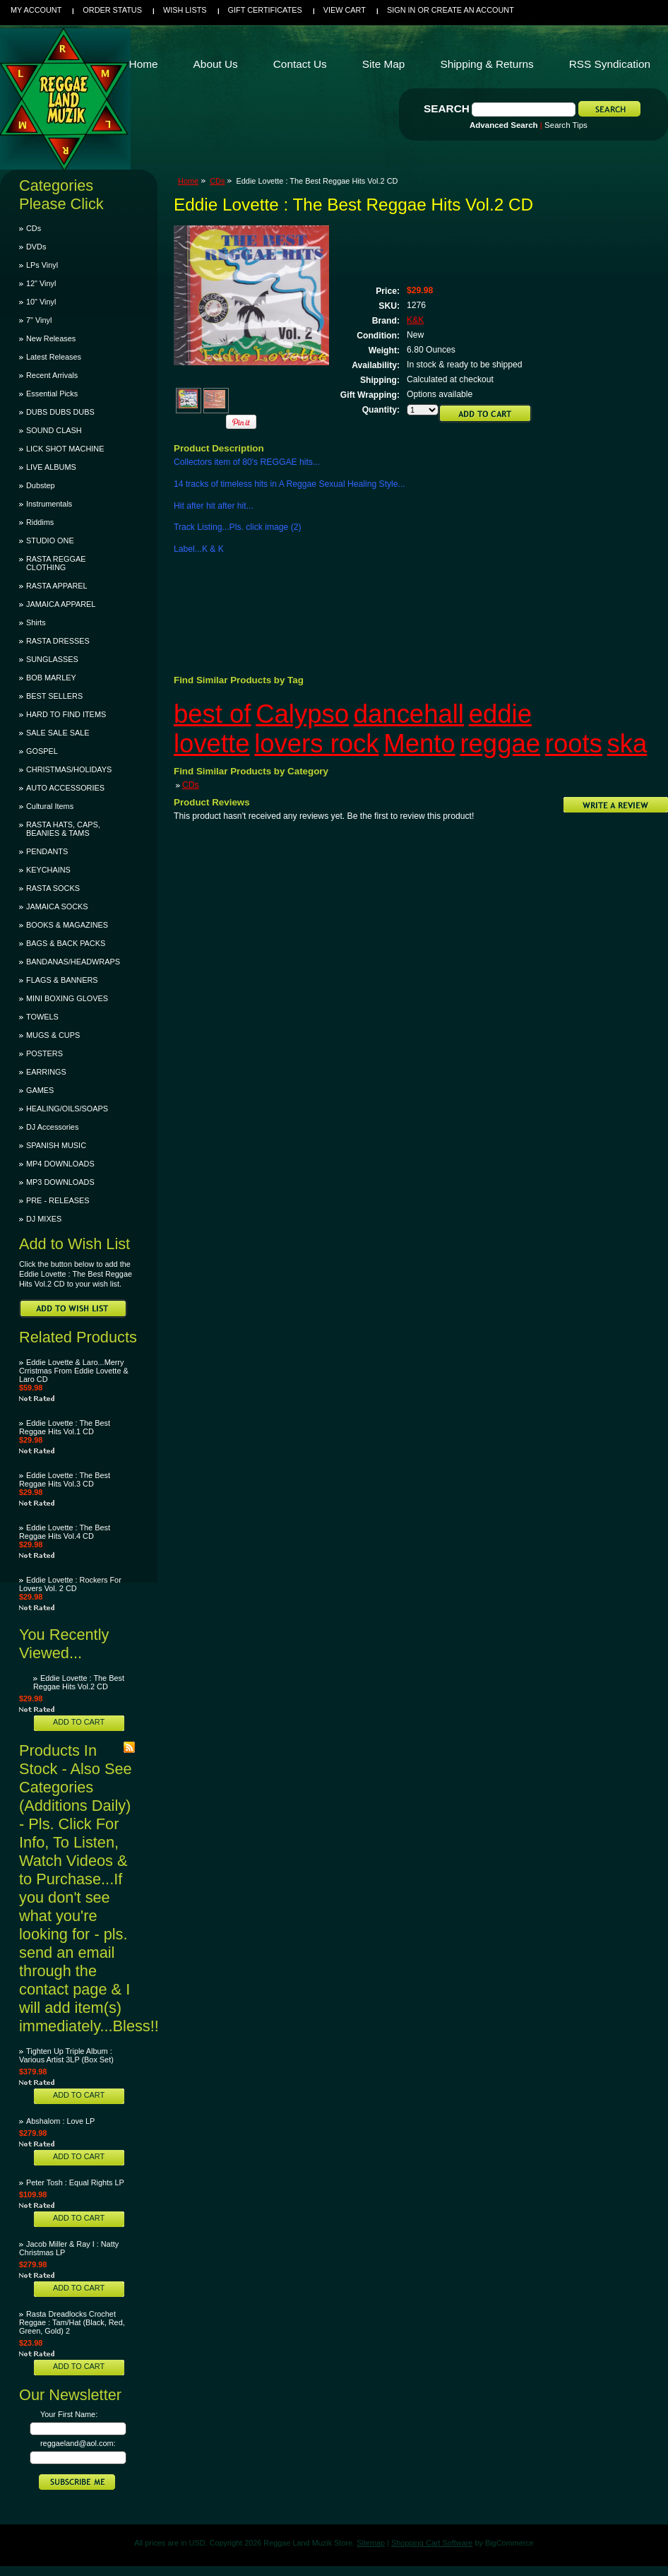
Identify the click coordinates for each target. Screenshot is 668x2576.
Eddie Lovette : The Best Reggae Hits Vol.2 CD (78, 1682)
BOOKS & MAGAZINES (67, 925)
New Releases (51, 338)
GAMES (40, 1090)
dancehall (409, 713)
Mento (419, 743)
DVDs (36, 246)
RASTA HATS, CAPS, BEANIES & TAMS (63, 828)
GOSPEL (42, 751)
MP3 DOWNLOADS (60, 1182)
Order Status (112, 10)
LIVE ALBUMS (51, 467)
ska (627, 743)
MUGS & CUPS (53, 1035)
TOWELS (42, 1016)
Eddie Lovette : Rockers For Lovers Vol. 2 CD (70, 1584)
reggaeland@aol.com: (78, 2443)
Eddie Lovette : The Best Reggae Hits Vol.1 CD (64, 1427)
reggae (500, 743)
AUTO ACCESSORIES (65, 788)
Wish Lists (185, 10)
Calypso (302, 713)
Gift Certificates (265, 10)
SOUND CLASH (54, 430)
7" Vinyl (39, 320)
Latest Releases (53, 357)
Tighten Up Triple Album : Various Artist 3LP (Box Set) (66, 2055)
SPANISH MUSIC (56, 1145)
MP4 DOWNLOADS (60, 1163)
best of (212, 713)
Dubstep (40, 485)
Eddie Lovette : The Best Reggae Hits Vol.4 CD (64, 1531)
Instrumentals (49, 504)
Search (447, 108)
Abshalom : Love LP (60, 2121)
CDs (33, 228)
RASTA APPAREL (57, 585)
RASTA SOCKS (53, 888)
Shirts (36, 622)
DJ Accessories (52, 1127)
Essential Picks (52, 393)
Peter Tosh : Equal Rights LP (75, 2182)
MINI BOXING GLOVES (67, 998)
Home (188, 181)
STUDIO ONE (50, 540)
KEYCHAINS (48, 869)
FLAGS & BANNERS (62, 980)
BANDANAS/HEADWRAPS (73, 961)
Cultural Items (49, 806)
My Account (36, 10)
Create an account (472, 10)
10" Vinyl (41, 301)
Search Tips (566, 125)
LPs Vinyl (42, 265)
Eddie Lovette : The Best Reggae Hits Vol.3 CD (64, 1479)
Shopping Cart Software (431, 2543)
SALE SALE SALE (57, 732)
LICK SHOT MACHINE (65, 448)
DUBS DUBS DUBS (60, 412)
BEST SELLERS (54, 696)
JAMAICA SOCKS (57, 906)
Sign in (401, 10)
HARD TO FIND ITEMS (66, 714)
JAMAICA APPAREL (60, 604)
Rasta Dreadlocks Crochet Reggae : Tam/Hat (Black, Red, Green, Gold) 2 (72, 2322)
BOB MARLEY (51, 677)
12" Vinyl (41, 283)
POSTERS (44, 1053)
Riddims (40, 522)
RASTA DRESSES (58, 641)
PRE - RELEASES (57, 1200)
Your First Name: (68, 2414)
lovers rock (316, 743)
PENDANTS (47, 851)
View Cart (344, 10)
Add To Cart (79, 1722)
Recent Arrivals (52, 375)
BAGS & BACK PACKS (65, 943)
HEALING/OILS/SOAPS (67, 1108)
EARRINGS (46, 1072)
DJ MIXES (43, 1219)
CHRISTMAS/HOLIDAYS (69, 769)
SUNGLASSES (52, 659)
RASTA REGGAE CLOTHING (55, 563)
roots (573, 743)
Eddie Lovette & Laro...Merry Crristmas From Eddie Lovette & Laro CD (74, 1370)
